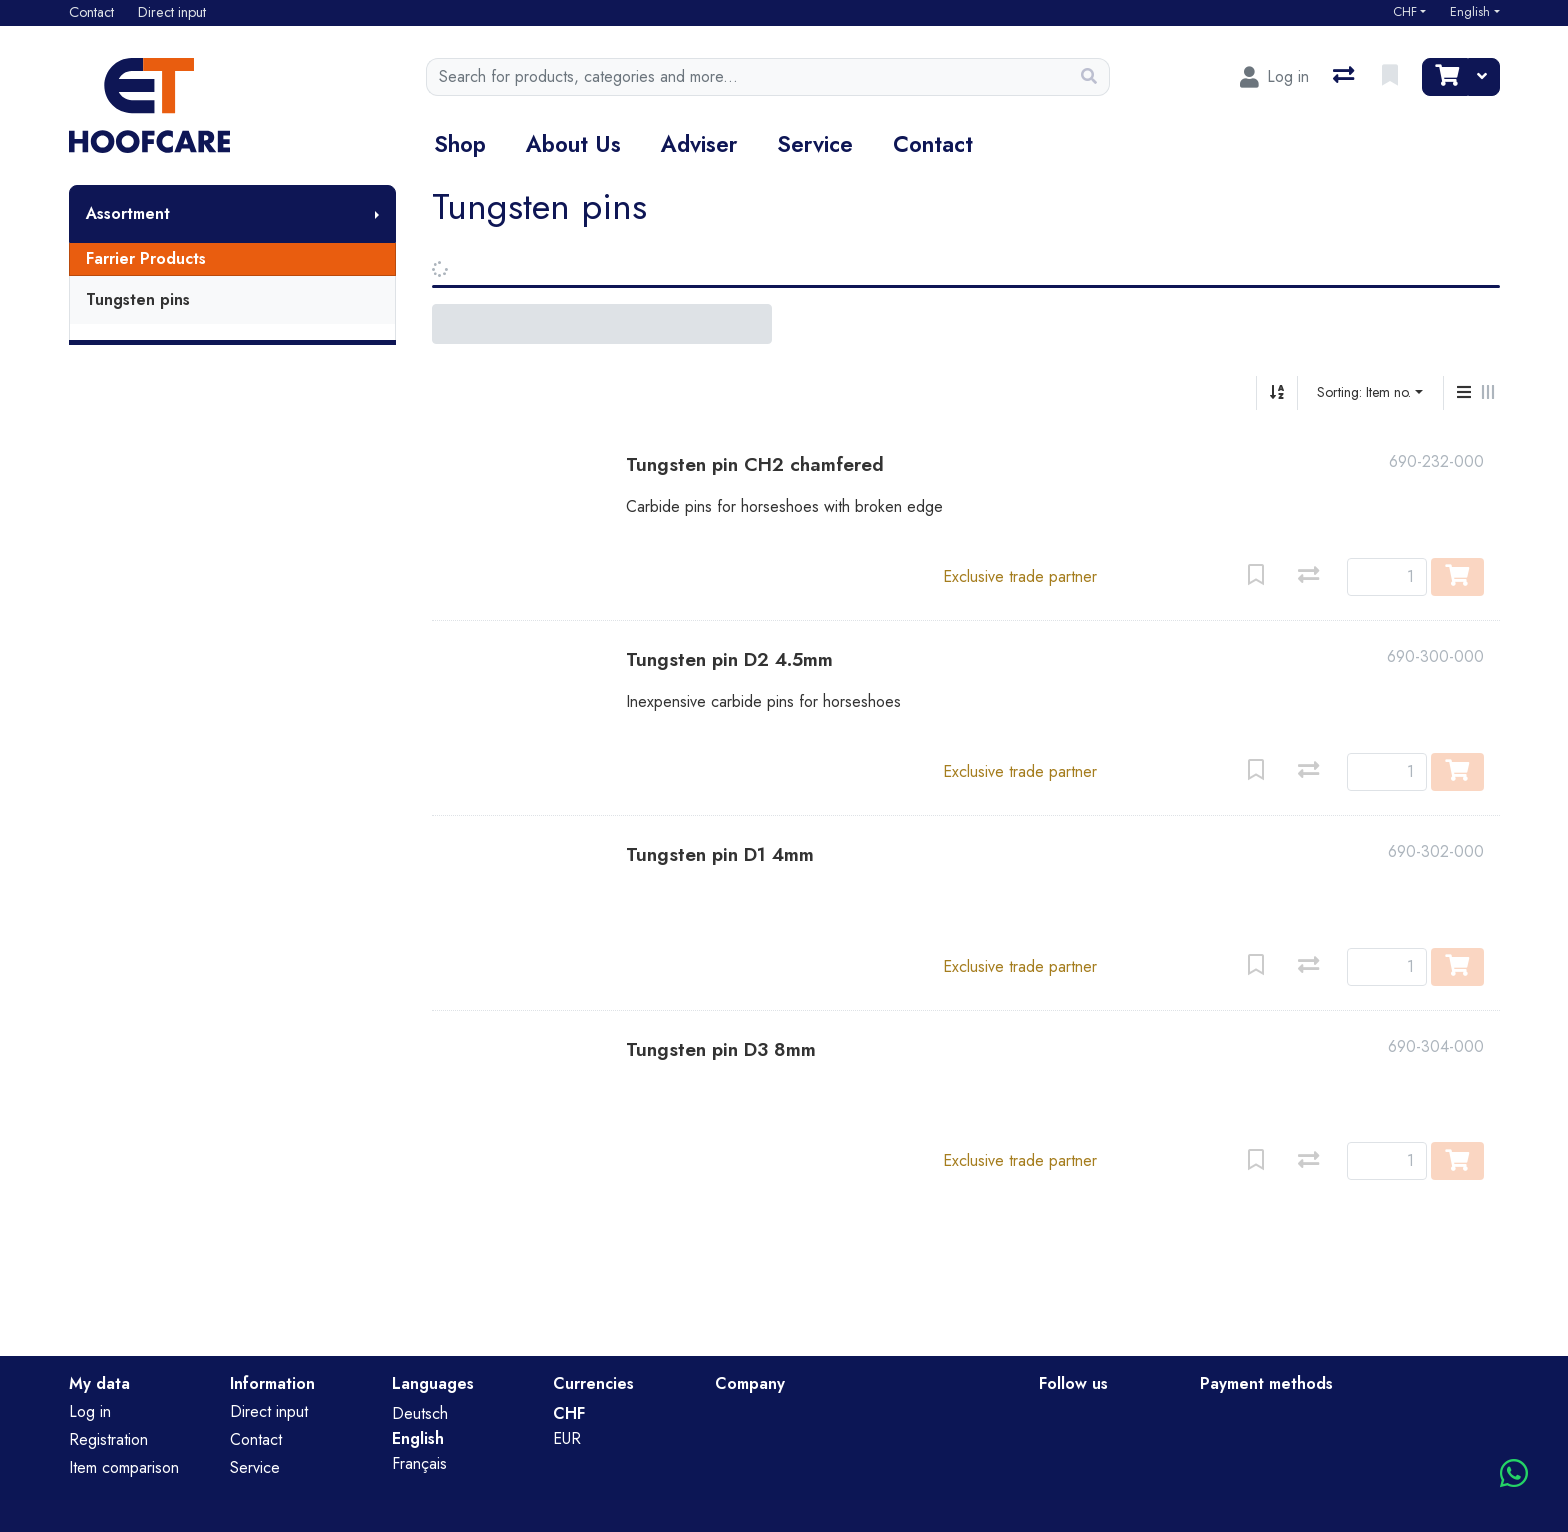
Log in (90, 1411)
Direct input (269, 1411)
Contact (933, 144)
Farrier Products (146, 258)
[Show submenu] (377, 214)
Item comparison (124, 1467)
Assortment (128, 213)
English (1470, 12)
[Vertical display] (1464, 393)
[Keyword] (748, 77)
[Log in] (1274, 77)
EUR (567, 1438)
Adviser (699, 144)
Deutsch (420, 1413)
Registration (108, 1439)
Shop (460, 144)
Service (815, 144)
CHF (1405, 12)
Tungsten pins (138, 299)
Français (419, 1463)
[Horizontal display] (1488, 393)
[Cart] (1445, 77)
